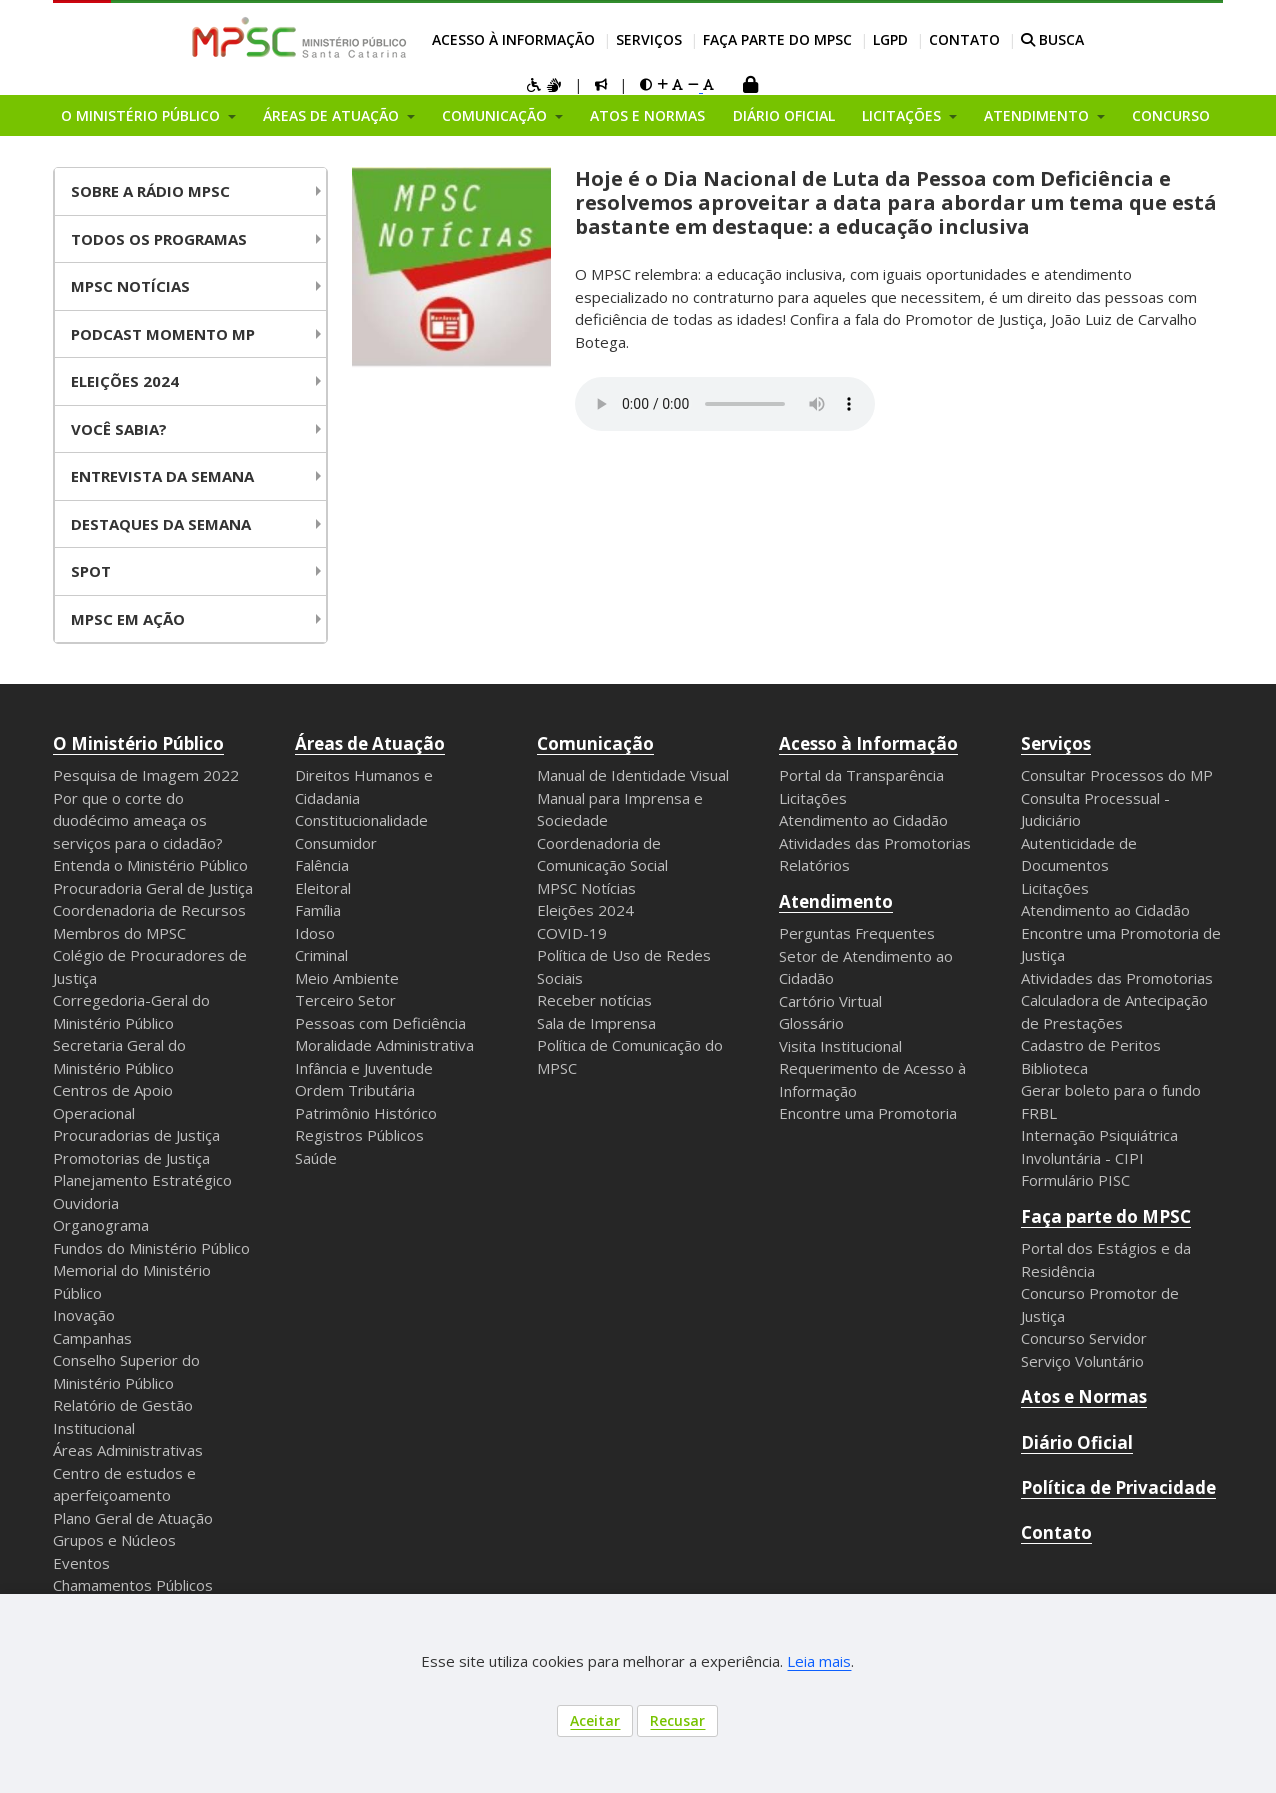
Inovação (84, 1315)
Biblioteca (1054, 1068)
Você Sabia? (119, 429)
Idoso (315, 933)
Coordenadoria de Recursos (149, 910)
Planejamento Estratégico (142, 1180)
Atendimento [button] (1038, 115)
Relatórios (814, 865)
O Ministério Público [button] (142, 115)
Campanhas (92, 1338)
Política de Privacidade (1118, 1487)
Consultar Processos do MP (1117, 775)
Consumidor (336, 843)
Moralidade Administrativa (384, 1045)
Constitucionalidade (361, 820)
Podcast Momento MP (163, 334)
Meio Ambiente (347, 978)
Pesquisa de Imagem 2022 (146, 775)
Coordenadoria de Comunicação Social (602, 854)
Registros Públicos (359, 1135)
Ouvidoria (86, 1203)
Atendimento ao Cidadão (863, 820)
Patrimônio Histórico (366, 1113)
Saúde (316, 1158)
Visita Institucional (840, 1046)
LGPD (890, 39)
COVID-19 (572, 933)
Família (318, 910)
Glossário (811, 1023)
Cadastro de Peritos (1091, 1045)
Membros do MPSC (119, 933)
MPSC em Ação (128, 619)
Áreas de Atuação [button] (333, 115)
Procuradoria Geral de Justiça (153, 888)
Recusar (677, 1720)
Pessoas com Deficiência (380, 1023)
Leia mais (819, 1661)
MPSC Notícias (586, 888)
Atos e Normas (647, 115)
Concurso (1171, 115)
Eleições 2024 (125, 381)
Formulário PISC (1075, 1180)
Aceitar (595, 1720)
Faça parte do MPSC (777, 39)
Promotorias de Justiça (131, 1158)
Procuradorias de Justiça (136, 1135)
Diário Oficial (784, 115)
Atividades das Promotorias (875, 843)
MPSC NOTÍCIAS (130, 286)
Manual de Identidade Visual (633, 775)
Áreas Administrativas (128, 1450)
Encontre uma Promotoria (868, 1113)
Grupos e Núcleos (114, 1540)
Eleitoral (323, 888)
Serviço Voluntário (1082, 1361)
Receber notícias (594, 1000)
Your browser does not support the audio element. (725, 404)
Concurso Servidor (1084, 1338)
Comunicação (595, 743)
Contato (964, 39)
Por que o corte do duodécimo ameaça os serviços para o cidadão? (138, 820)
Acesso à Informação (513, 39)
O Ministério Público (138, 743)
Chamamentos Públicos (133, 1585)
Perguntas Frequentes (857, 933)
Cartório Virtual (830, 1001)
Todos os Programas (159, 239)
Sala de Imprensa (596, 1023)
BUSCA (1052, 39)
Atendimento (836, 901)
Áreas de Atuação (370, 743)
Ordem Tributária (355, 1090)
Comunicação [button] (496, 115)
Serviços (649, 39)
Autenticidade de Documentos (1079, 854)
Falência (322, 865)
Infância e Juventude (364, 1068)
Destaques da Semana (161, 524)
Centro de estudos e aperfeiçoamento (124, 1484)
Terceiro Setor (345, 1000)
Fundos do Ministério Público (151, 1248)
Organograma (101, 1225)
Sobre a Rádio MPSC (150, 191)
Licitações (813, 798)
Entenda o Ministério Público (150, 865)
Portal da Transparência (861, 775)
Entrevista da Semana (162, 476)
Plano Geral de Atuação (133, 1518)
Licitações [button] (903, 115)
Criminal (321, 955)
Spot (91, 571)
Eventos (81, 1563)
